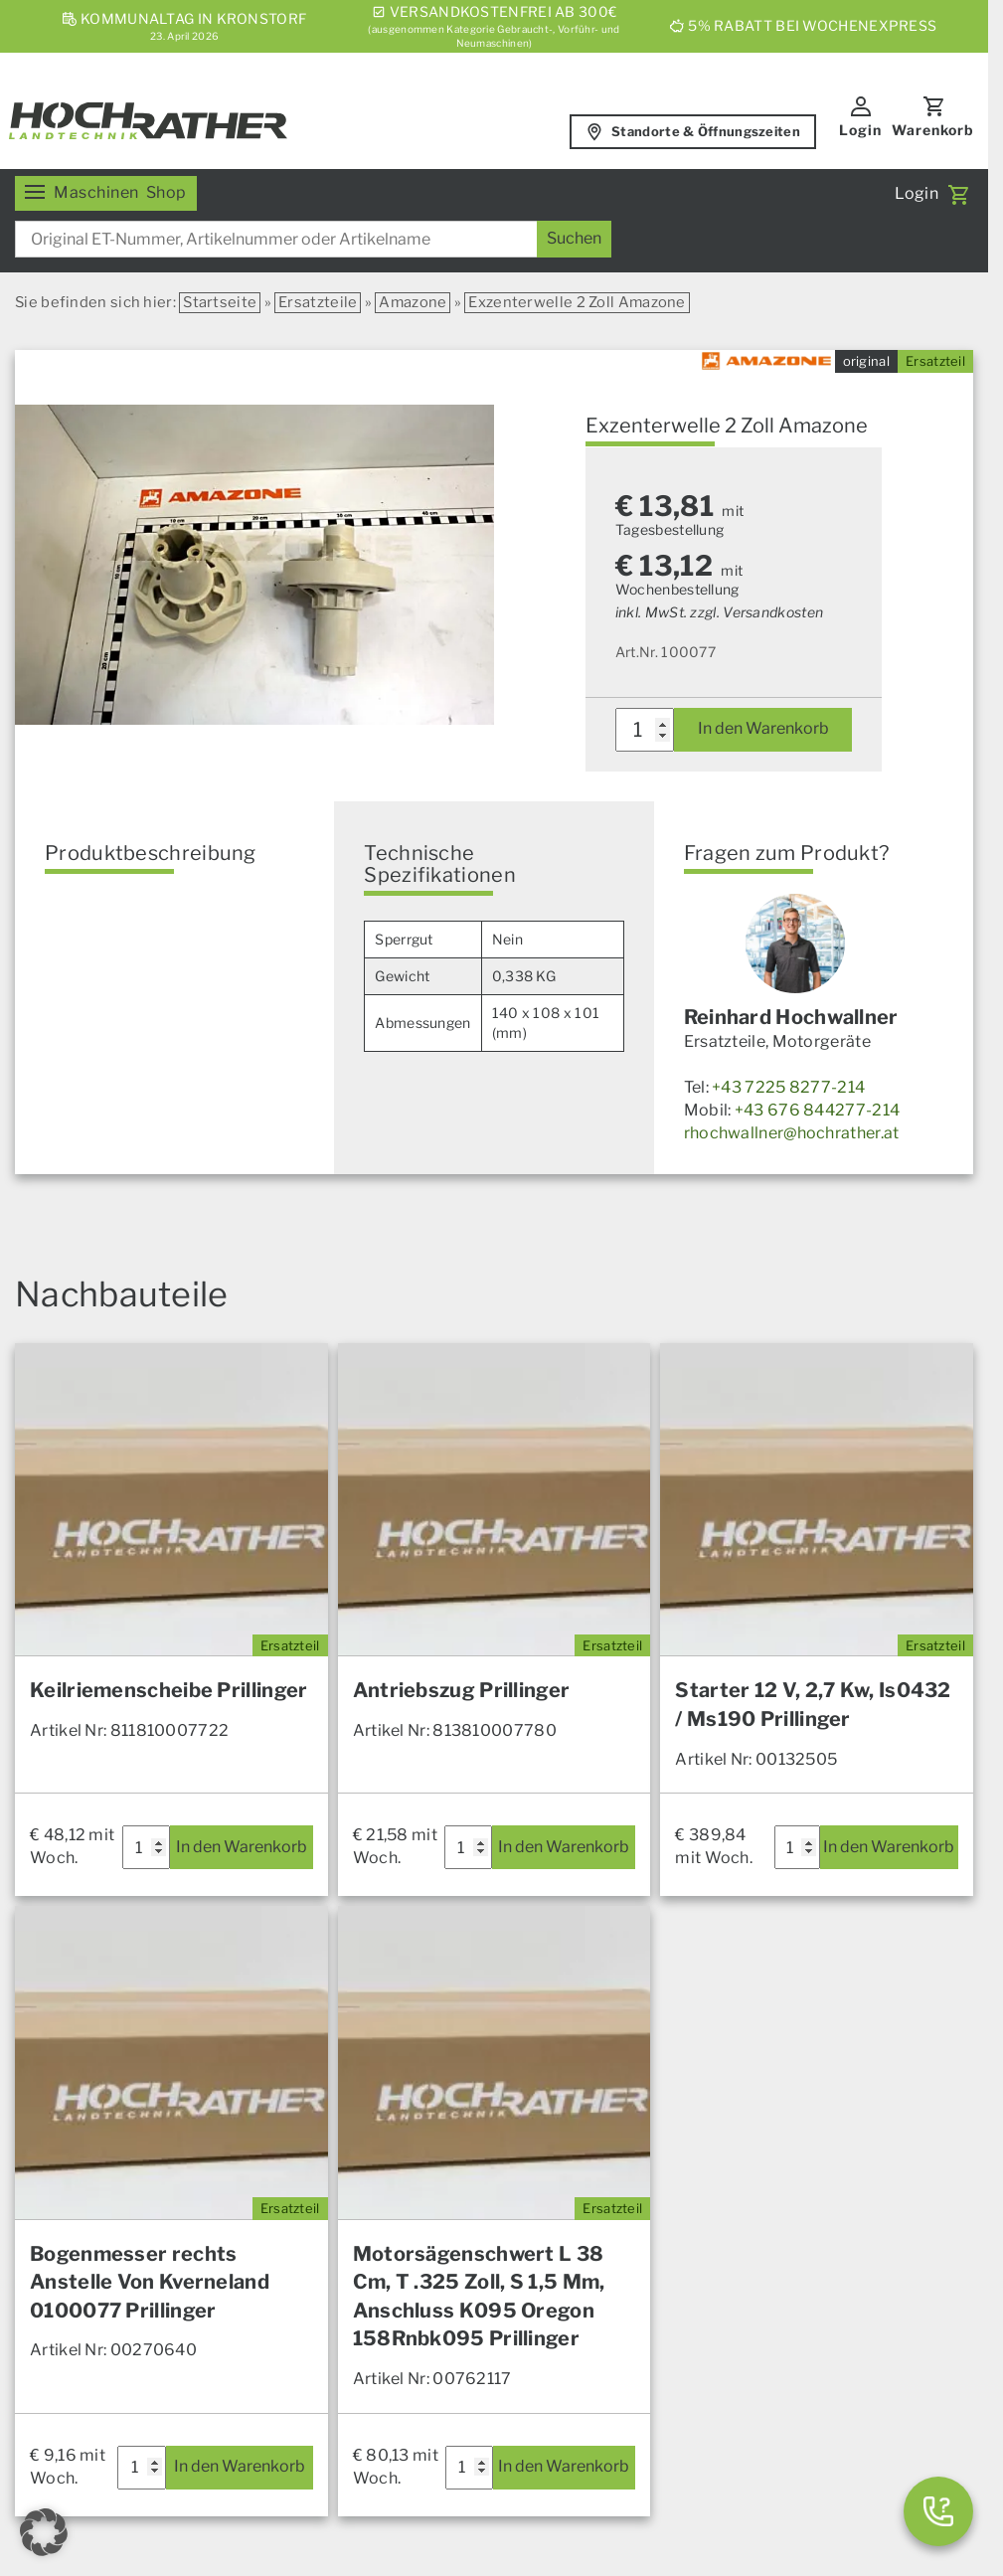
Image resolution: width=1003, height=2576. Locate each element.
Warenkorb (933, 129)
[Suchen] (574, 239)
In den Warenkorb (763, 728)
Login (860, 129)
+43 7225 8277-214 (788, 1087)
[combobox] (313, 239)
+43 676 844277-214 (817, 1110)
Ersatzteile (317, 302)
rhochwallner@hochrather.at (792, 1132)
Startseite (219, 302)
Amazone (412, 302)
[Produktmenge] (645, 730)
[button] (43, 2532)
